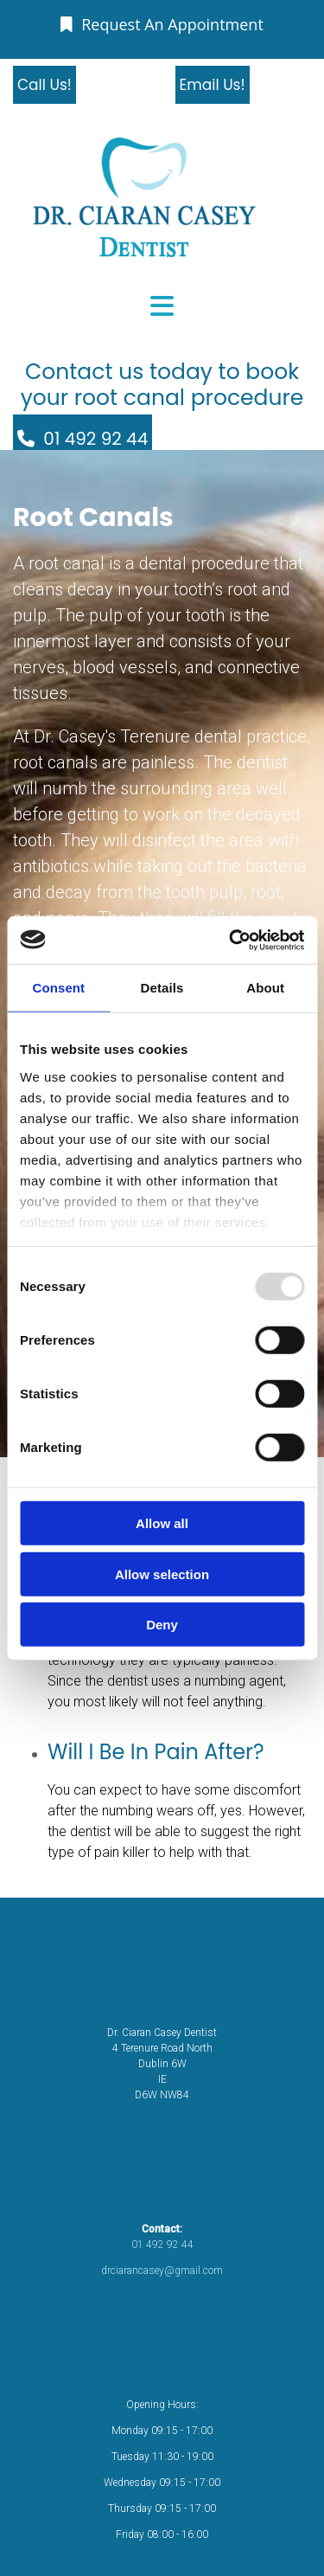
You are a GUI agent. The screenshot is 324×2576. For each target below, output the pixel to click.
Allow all (162, 1523)
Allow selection (162, 1573)
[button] (162, 24)
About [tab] (265, 987)
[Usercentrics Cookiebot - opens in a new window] (230, 939)
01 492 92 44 (162, 2245)
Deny (162, 1624)
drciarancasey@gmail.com (162, 2270)
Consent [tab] (58, 987)
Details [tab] (162, 987)
